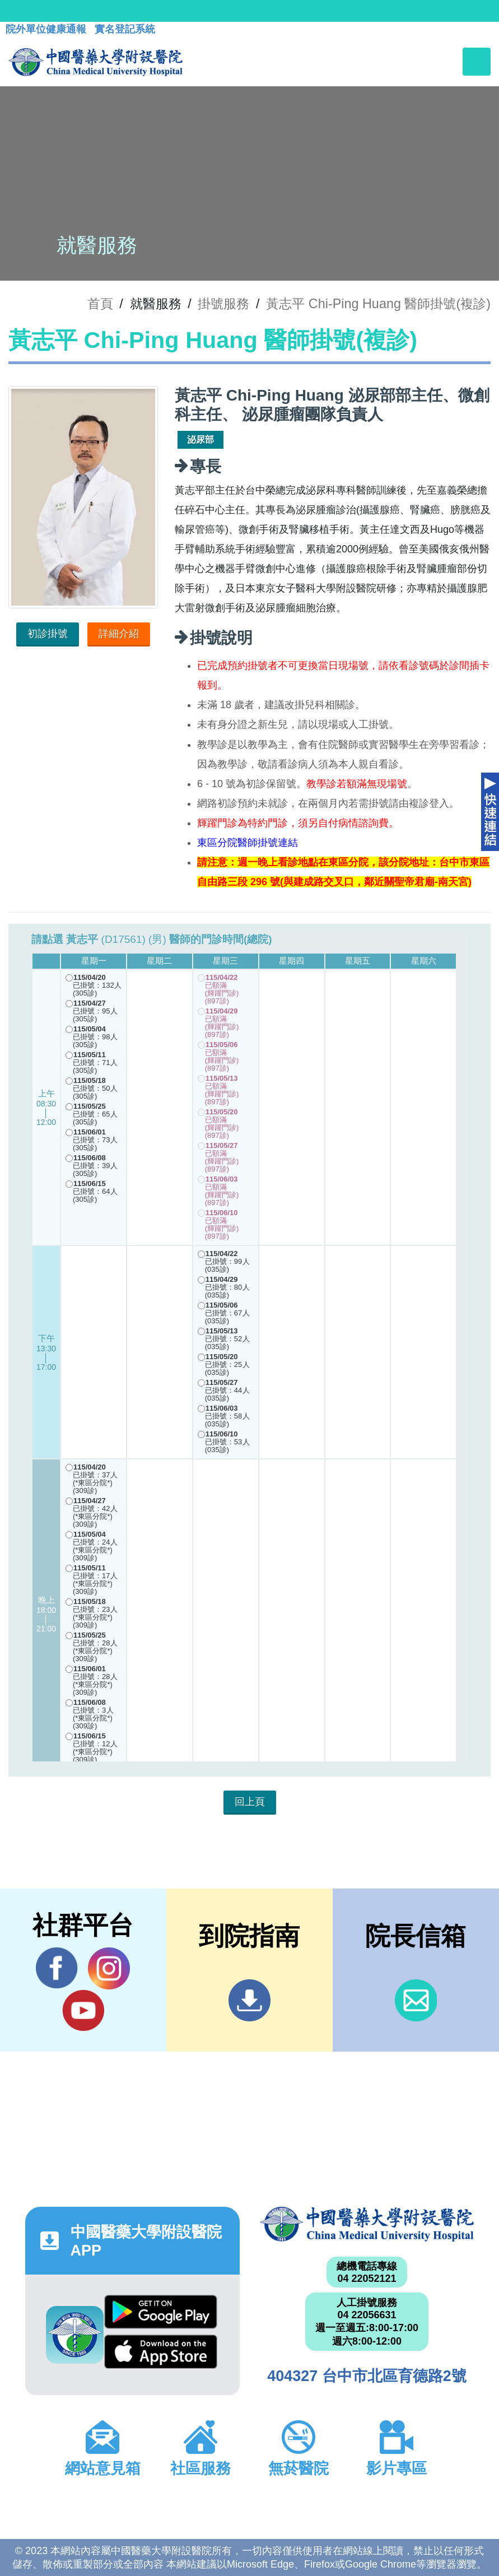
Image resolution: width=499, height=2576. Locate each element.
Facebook (57, 1968)
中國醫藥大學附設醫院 (367, 2224)
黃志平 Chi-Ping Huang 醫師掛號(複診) (378, 303)
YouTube (83, 2010)
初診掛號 (47, 633)
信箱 (416, 2000)
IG (109, 1968)
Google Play (160, 2312)
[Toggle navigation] (477, 62)
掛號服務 (223, 303)
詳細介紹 (119, 633)
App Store (160, 2352)
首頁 (100, 303)
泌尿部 (200, 439)
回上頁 (250, 1801)
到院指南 (249, 2000)
